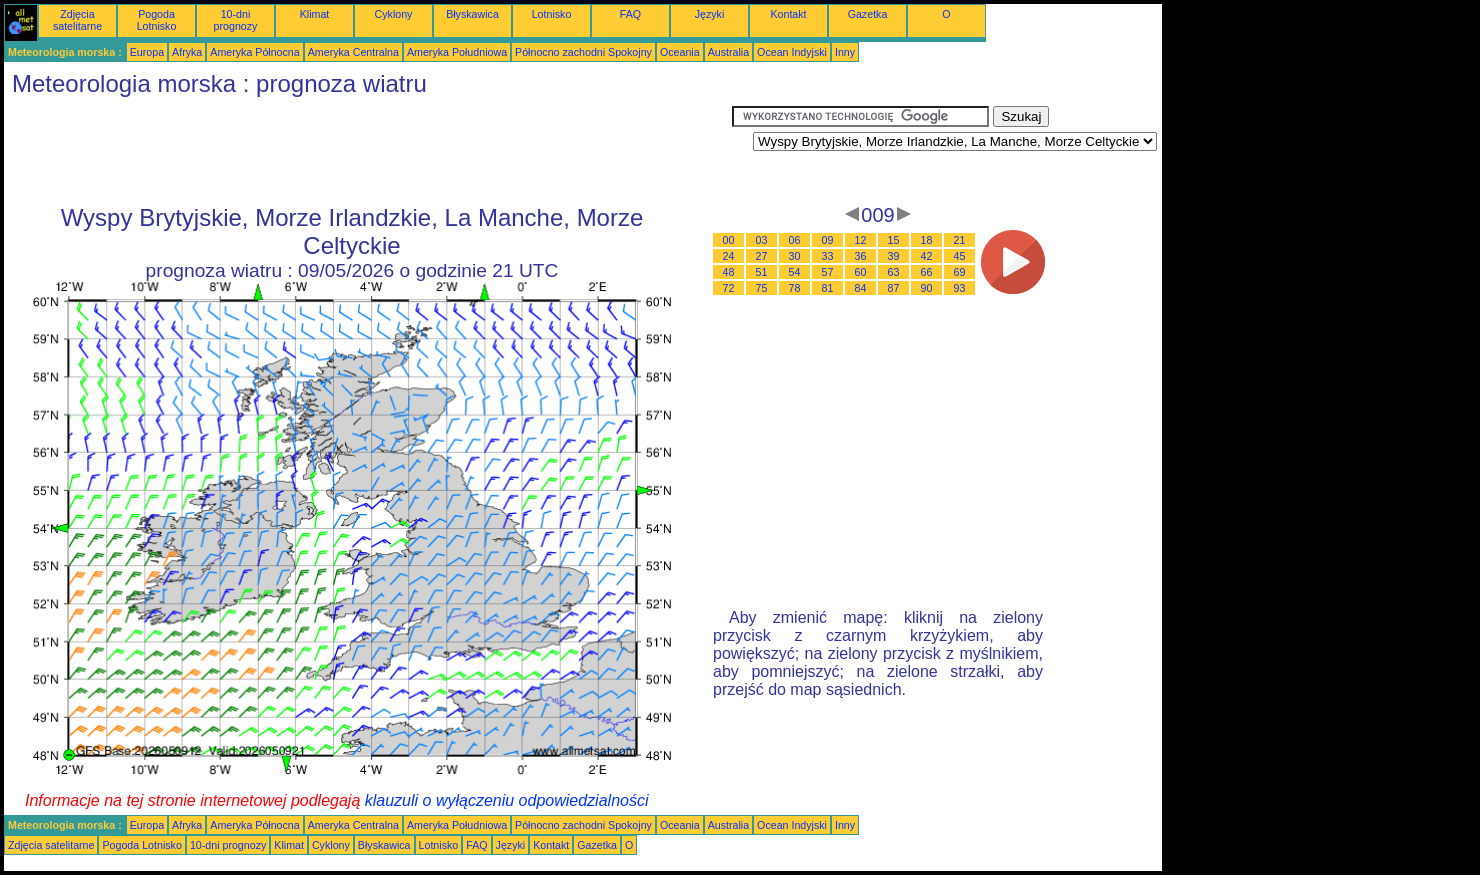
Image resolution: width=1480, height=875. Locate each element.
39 (894, 256)
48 (729, 272)
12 (861, 240)
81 (828, 288)
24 (729, 256)
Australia (728, 52)
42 (927, 256)
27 (762, 256)
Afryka (187, 52)
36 (861, 256)
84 (861, 288)
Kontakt (788, 14)
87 (894, 288)
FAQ (630, 14)
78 (795, 288)
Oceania (680, 52)
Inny (845, 52)
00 (729, 240)
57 (828, 272)
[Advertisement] (368, 151)
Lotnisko (552, 14)
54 (795, 272)
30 (795, 256)
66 (927, 272)
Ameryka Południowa (457, 52)
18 (927, 240)
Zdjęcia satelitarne (77, 20)
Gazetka (868, 14)
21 (960, 240)
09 (828, 240)
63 (894, 272)
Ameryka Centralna (353, 52)
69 (960, 272)
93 (960, 288)
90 (927, 288)
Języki (710, 14)
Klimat (315, 14)
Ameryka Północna (254, 52)
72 (729, 288)
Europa (147, 52)
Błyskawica (472, 14)
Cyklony (394, 14)
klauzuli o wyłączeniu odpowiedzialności (507, 800)
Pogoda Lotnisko (157, 20)
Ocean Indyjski (792, 52)
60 (861, 272)
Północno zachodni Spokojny (583, 52)
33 (828, 256)
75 (762, 288)
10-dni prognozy (236, 20)
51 (762, 272)
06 (795, 240)
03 (762, 240)
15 (894, 240)
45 (960, 256)
